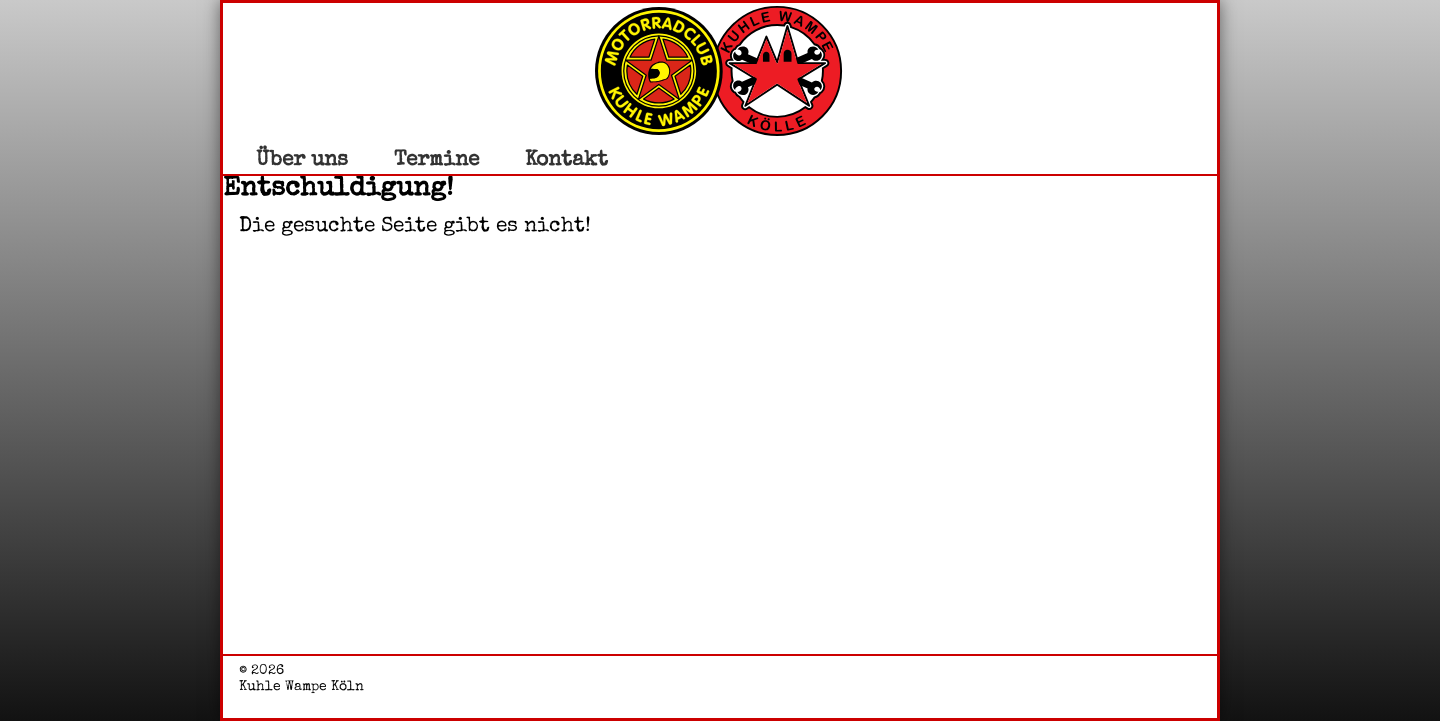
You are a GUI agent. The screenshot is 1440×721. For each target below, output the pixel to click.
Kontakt (566, 159)
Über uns (302, 159)
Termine (436, 159)
